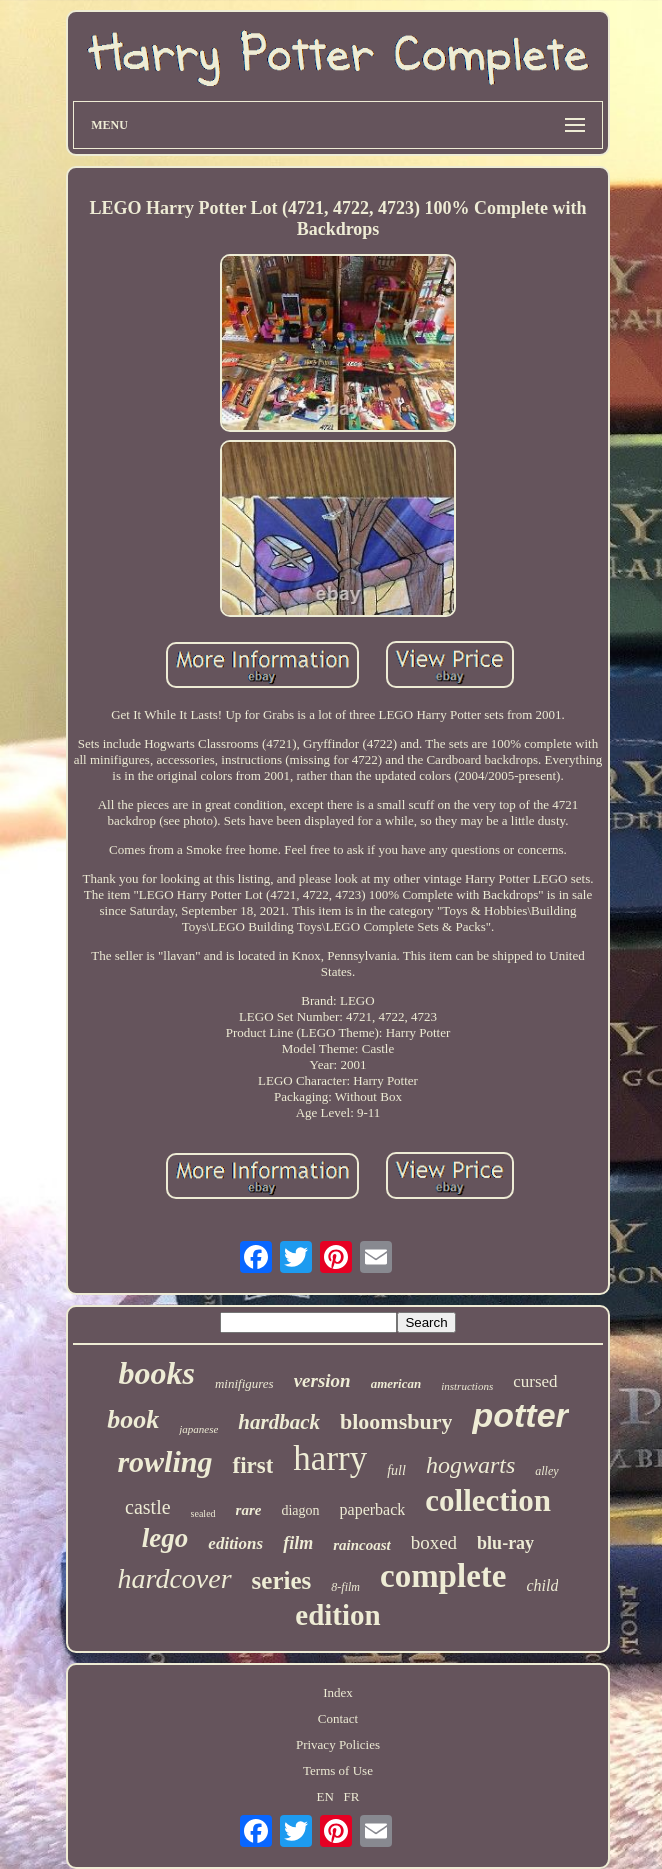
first (252, 1465)
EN (325, 1796)
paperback (373, 1509)
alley (546, 1471)
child (542, 1585)
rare (249, 1510)
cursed (535, 1381)
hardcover (175, 1578)
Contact (338, 1718)
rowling (164, 1461)
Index (338, 1692)
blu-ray (505, 1543)
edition (337, 1615)
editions (235, 1543)
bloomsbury (396, 1421)
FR (352, 1796)
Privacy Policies (338, 1744)
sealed (203, 1513)
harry (330, 1458)
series (282, 1580)
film (298, 1543)
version (322, 1380)
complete (443, 1576)
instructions (467, 1386)
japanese (198, 1429)
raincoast (362, 1545)
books (156, 1373)
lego (165, 1538)
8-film (345, 1587)
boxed (434, 1542)
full (396, 1470)
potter (520, 1415)
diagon (300, 1510)
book (133, 1419)
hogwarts (470, 1465)
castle (148, 1507)
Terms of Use (338, 1770)
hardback (279, 1422)
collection (488, 1500)
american (396, 1383)
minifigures (244, 1383)
